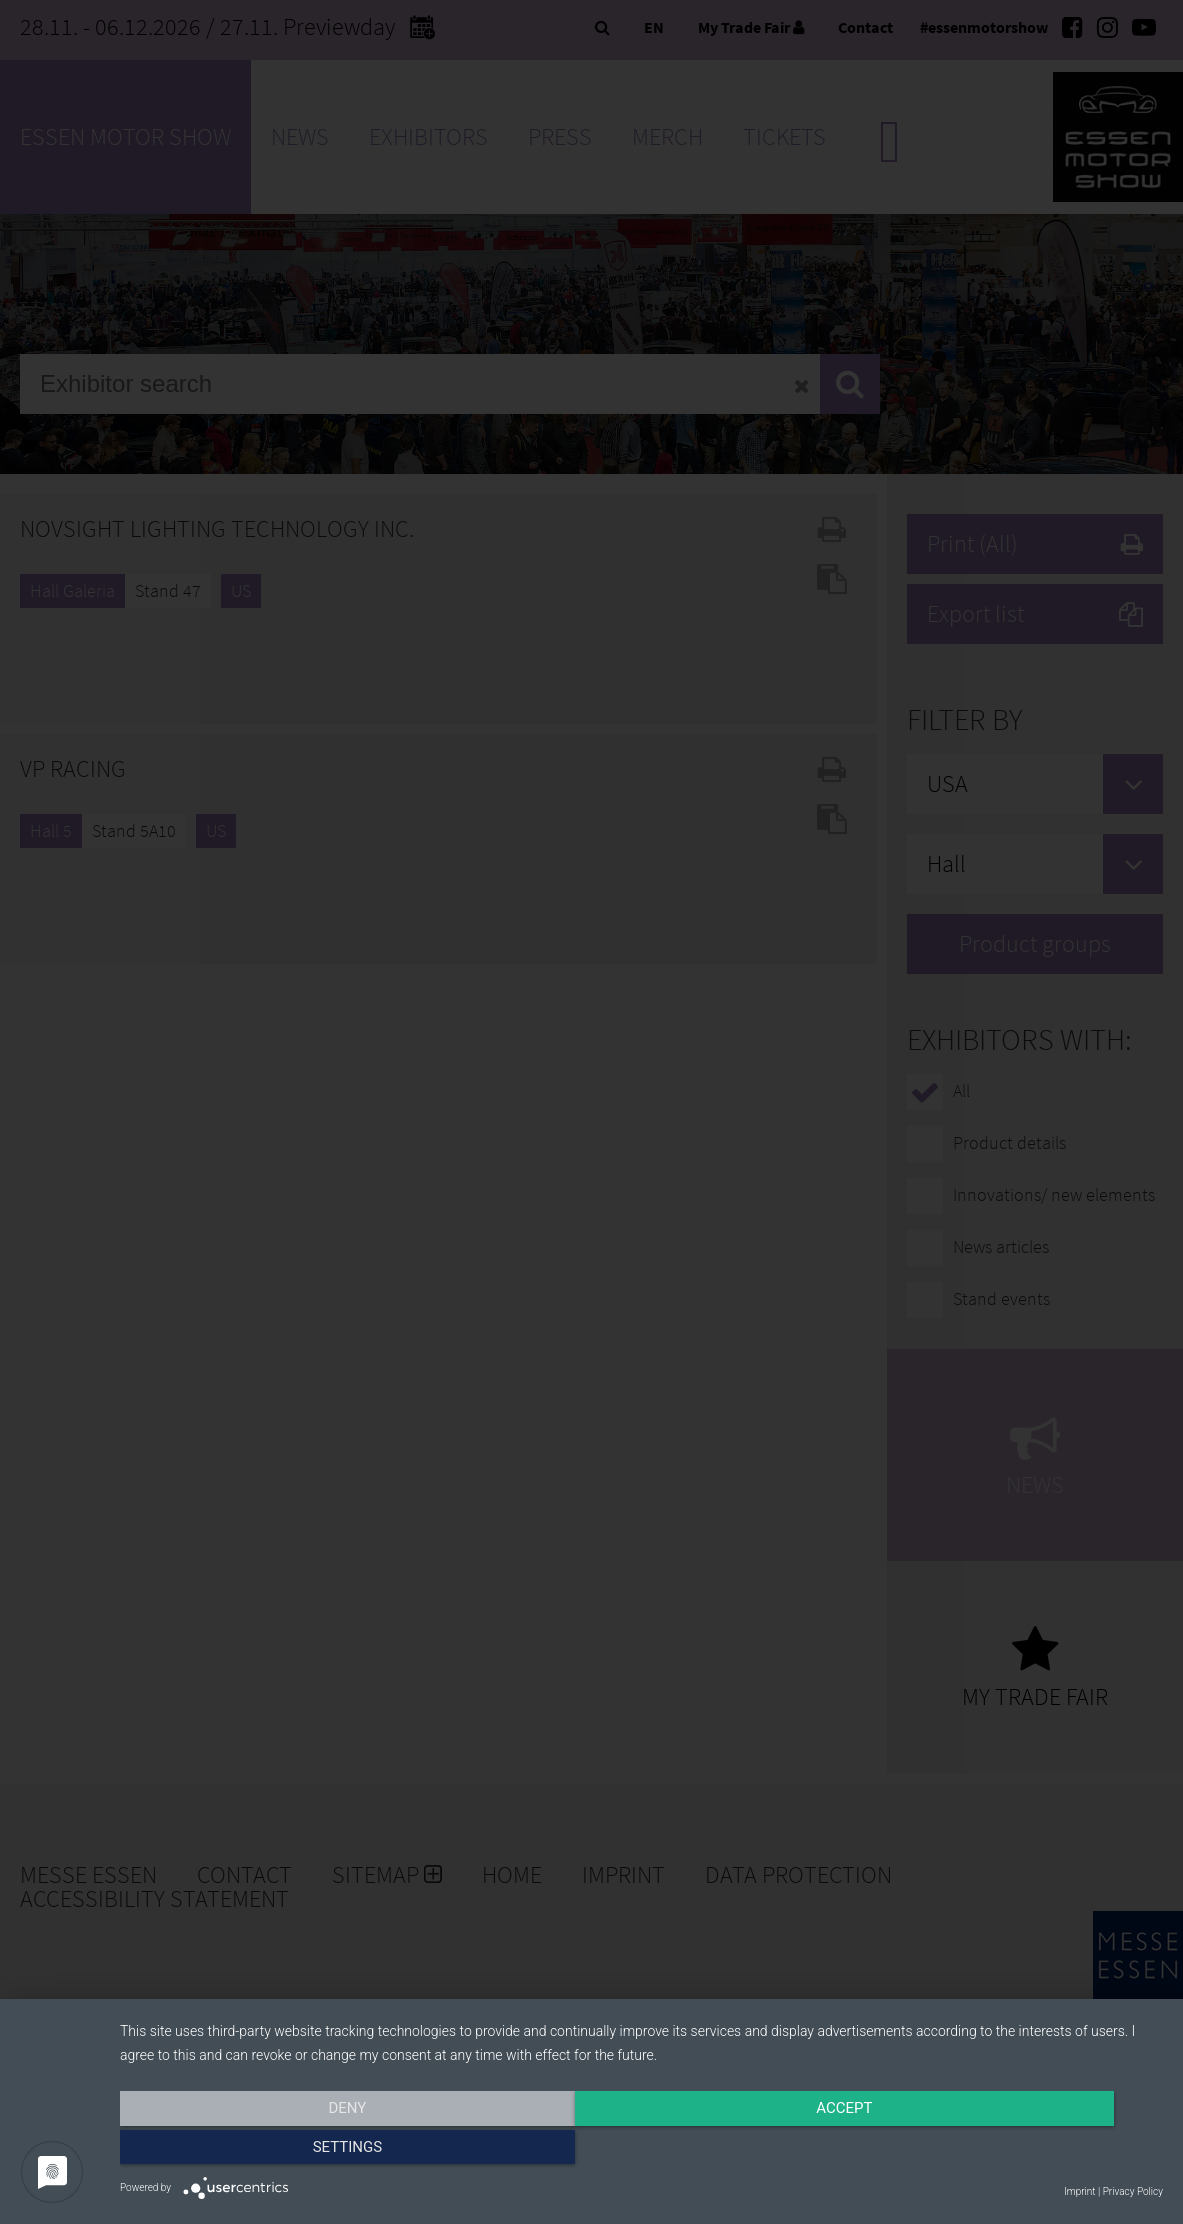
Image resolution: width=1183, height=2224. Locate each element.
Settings (1007, 2151)
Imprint (1079, 2191)
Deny (277, 2151)
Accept (641, 2151)
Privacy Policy (1133, 2191)
